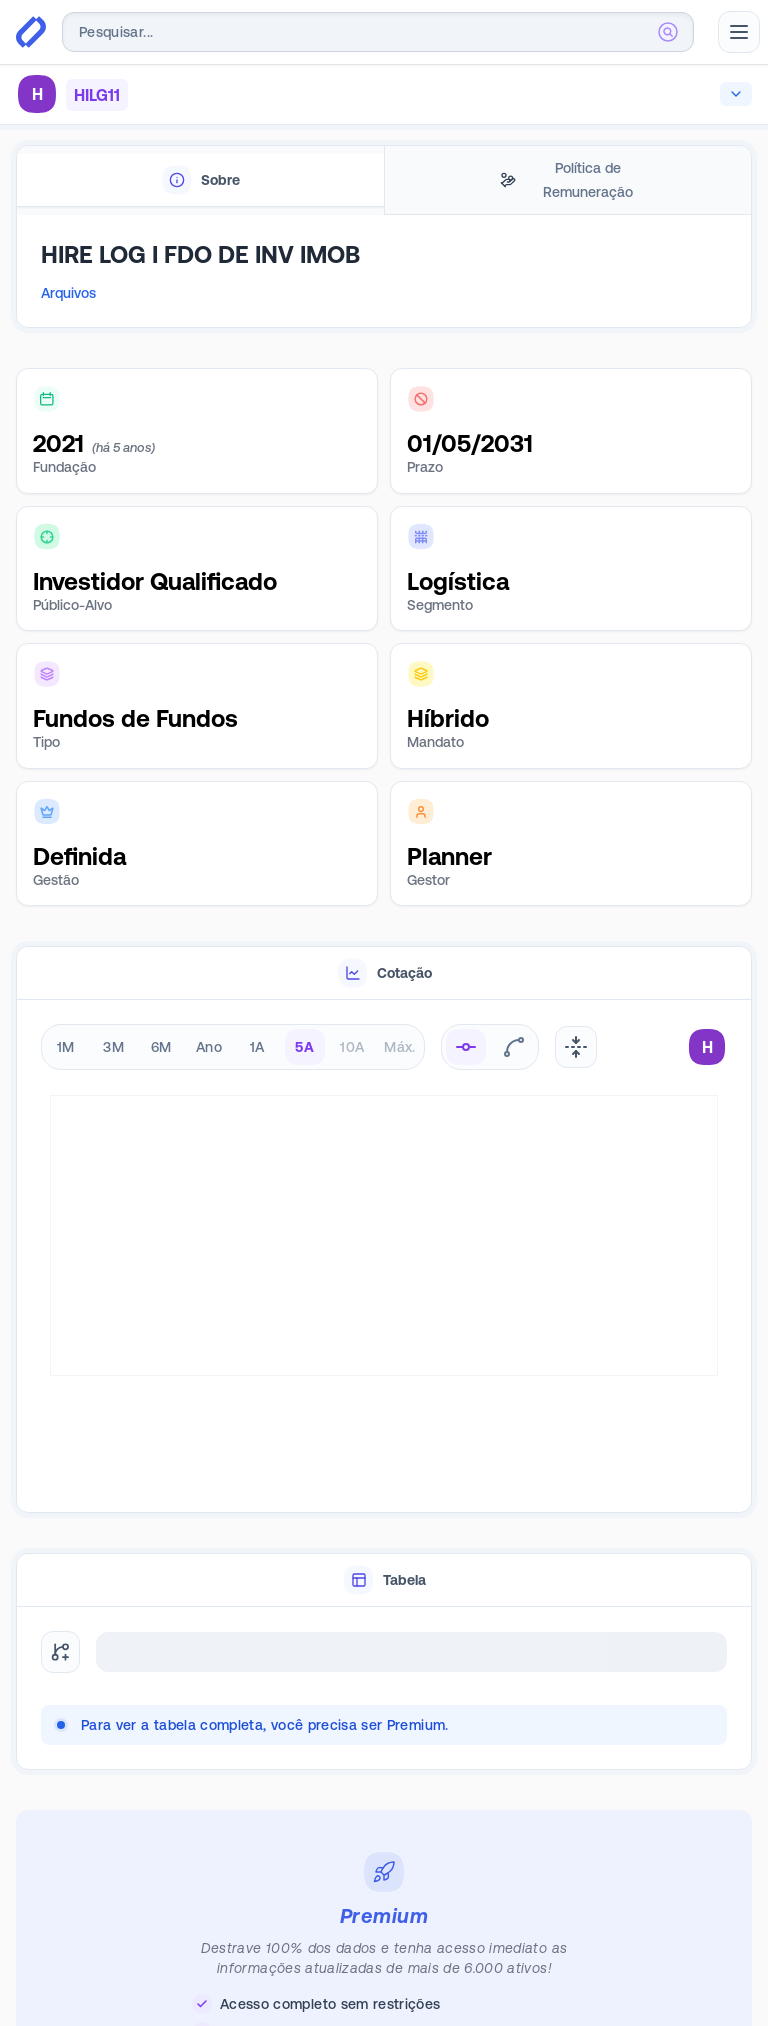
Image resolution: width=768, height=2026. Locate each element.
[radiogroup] (233, 1047)
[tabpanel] (384, 280)
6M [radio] (161, 1047)
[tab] (200, 180)
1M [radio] (66, 1047)
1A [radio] (257, 1047)
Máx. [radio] (399, 1047)
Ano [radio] (209, 1047)
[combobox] (378, 32)
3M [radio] (113, 1047)
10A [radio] (352, 1047)
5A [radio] (304, 1047)
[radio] (466, 1047)
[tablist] (384, 180)
